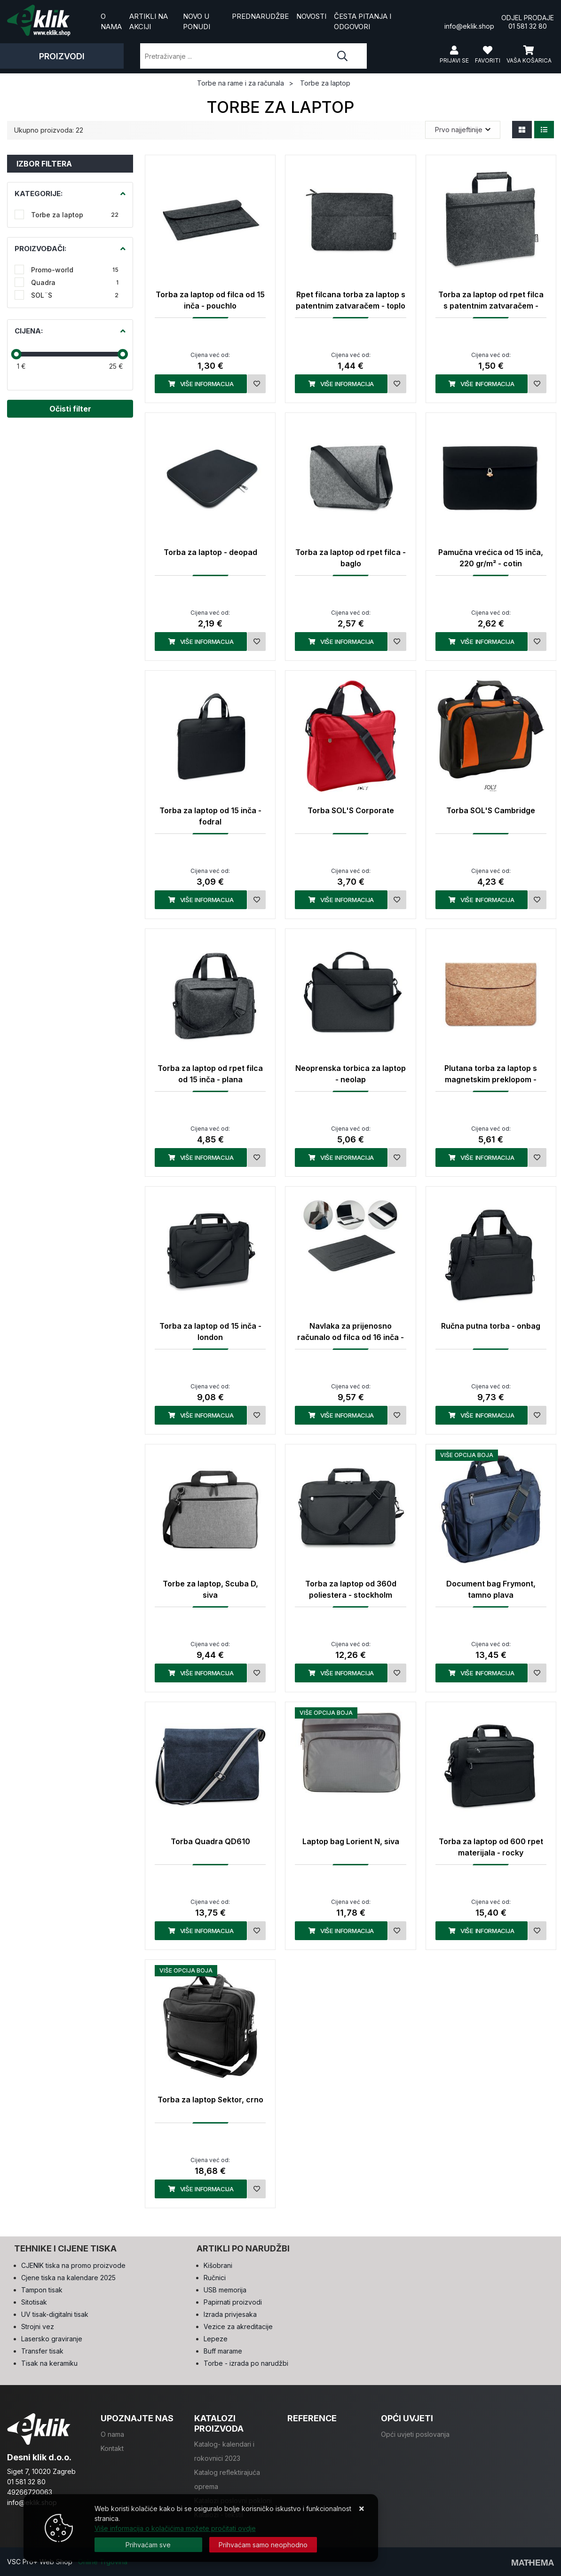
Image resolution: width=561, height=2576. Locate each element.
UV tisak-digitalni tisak (54, 2314)
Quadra (75, 282)
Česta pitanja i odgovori (362, 22)
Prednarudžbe (260, 16)
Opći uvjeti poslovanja (415, 2434)
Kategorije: (39, 193)
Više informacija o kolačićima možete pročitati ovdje (175, 2528)
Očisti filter (70, 408)
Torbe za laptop (75, 215)
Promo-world (75, 270)
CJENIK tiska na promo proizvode (73, 2265)
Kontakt (112, 2448)
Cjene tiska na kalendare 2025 (68, 2278)
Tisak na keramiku (49, 2363)
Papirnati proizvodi (233, 2302)
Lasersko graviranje (51, 2339)
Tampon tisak (42, 2290)
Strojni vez (37, 2326)
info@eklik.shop (469, 21)
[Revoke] (263, 2544)
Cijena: (29, 330)
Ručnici (215, 2278)
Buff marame (223, 2351)
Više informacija (201, 384)
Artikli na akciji (148, 22)
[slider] (16, 354)
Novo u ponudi (196, 22)
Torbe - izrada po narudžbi (246, 2363)
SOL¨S (75, 295)
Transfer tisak (42, 2351)
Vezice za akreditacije (238, 2326)
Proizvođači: (40, 248)
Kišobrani (218, 2265)
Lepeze (216, 2339)
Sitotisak (34, 2302)
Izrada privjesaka (230, 2314)
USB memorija (225, 2290)
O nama (111, 22)
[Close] (148, 2544)
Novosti (311, 16)
